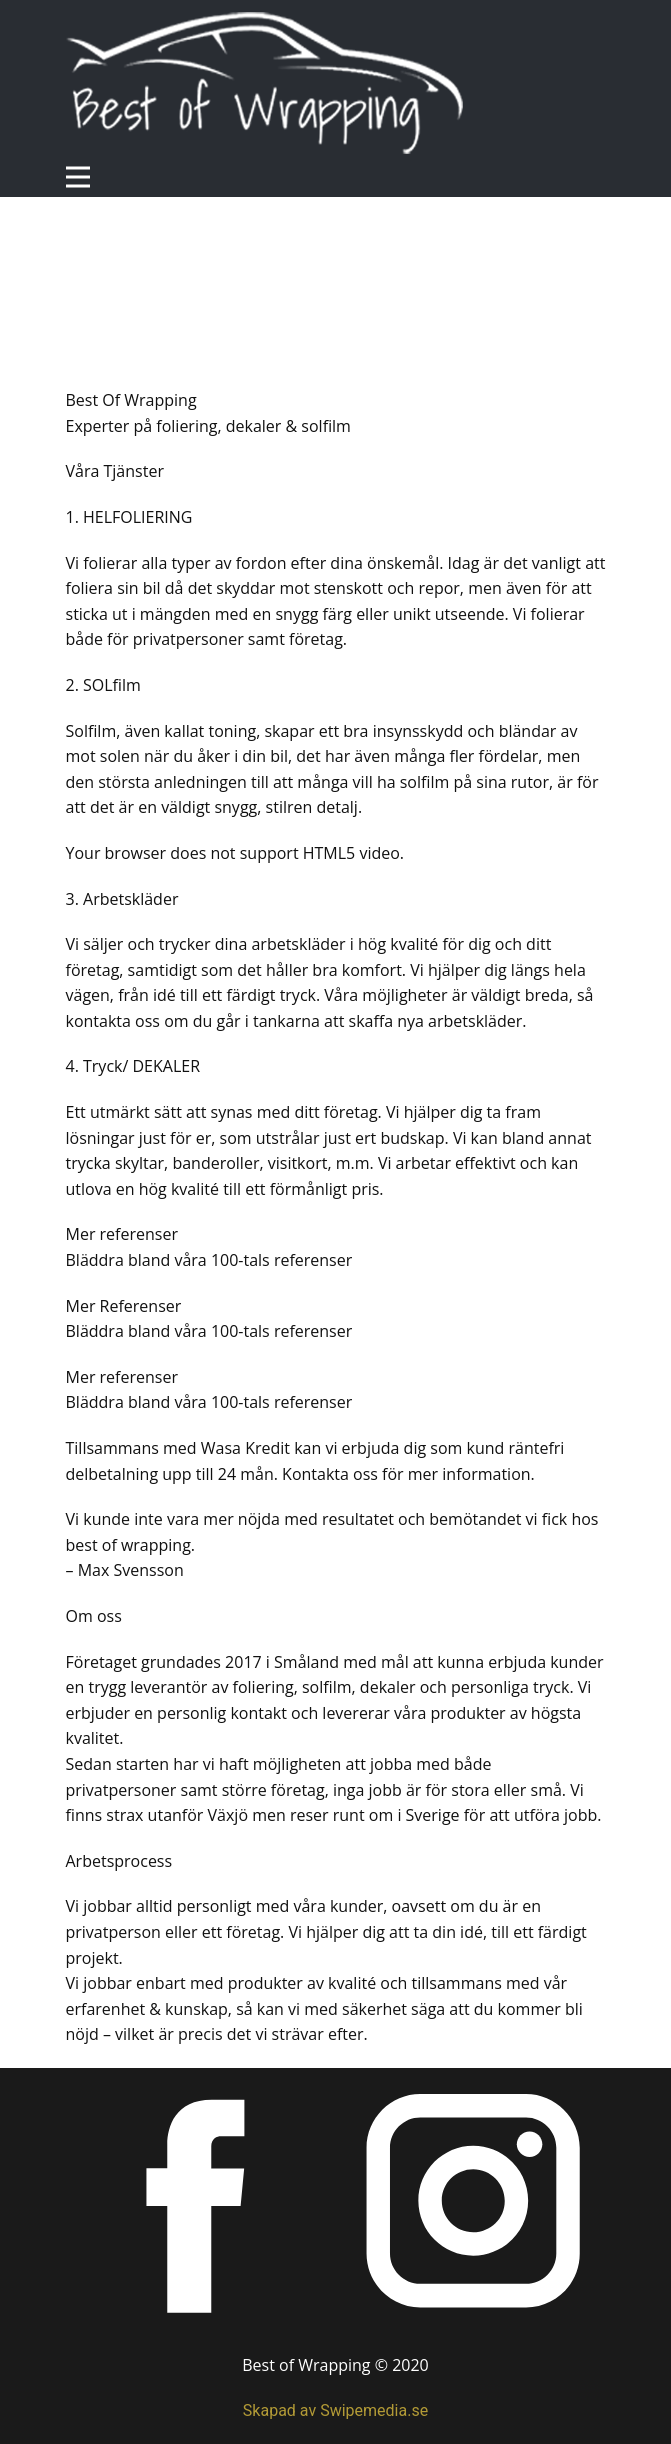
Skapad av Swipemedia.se (335, 2410)
